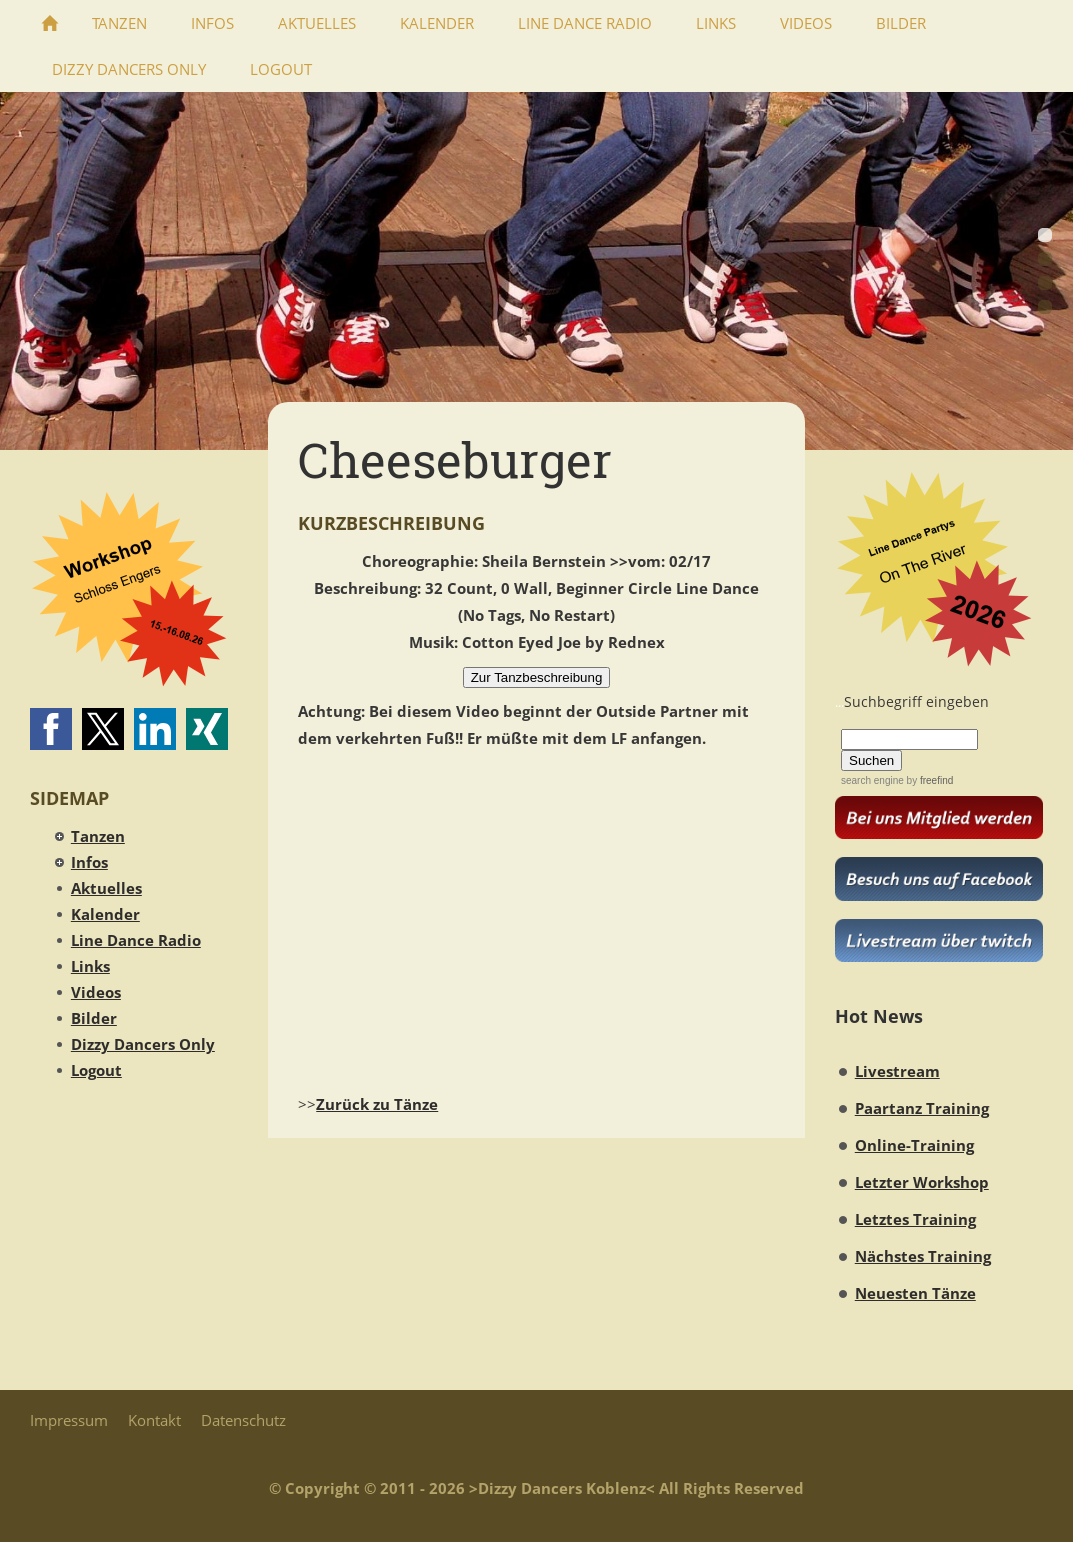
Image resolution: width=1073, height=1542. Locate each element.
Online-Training (914, 1145)
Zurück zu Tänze (377, 1104)
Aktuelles (106, 888)
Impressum (69, 1420)
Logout (96, 1070)
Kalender (105, 914)
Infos (89, 862)
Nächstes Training (923, 1256)
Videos (96, 992)
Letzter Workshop (922, 1182)
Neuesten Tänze (915, 1293)
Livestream (897, 1071)
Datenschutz (243, 1420)
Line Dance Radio (136, 940)
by (928, 780)
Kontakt (154, 1420)
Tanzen (98, 836)
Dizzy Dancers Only (143, 1044)
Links (90, 966)
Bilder (94, 1018)
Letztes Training (915, 1219)
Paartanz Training (922, 1108)
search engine (872, 780)
